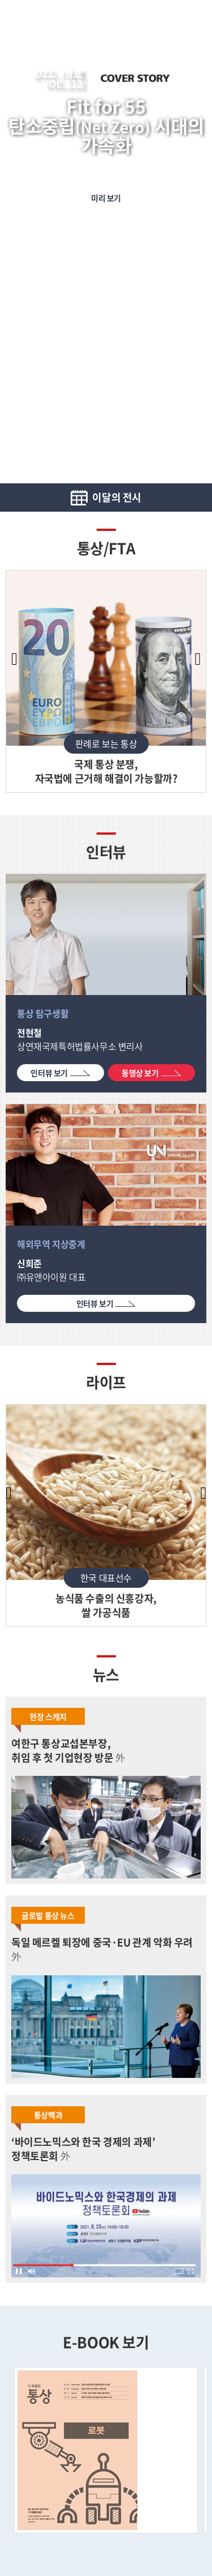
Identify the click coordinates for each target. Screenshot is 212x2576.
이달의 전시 (115, 497)
